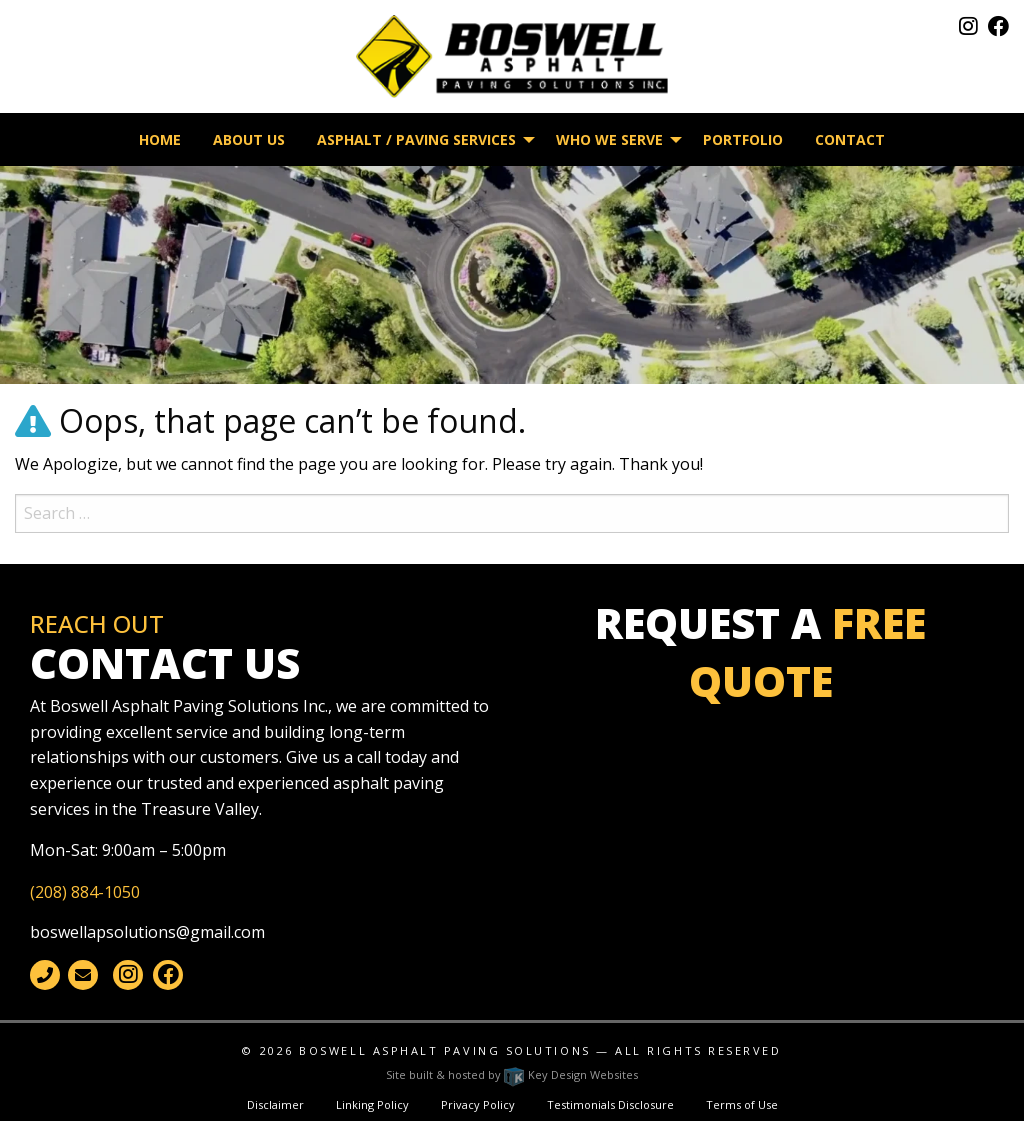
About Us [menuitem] (249, 139)
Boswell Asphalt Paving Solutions (444, 1050)
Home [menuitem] (160, 139)
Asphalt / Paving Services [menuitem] (416, 139)
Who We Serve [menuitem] (609, 139)
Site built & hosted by (512, 1074)
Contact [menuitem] (850, 139)
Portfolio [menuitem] (743, 139)
